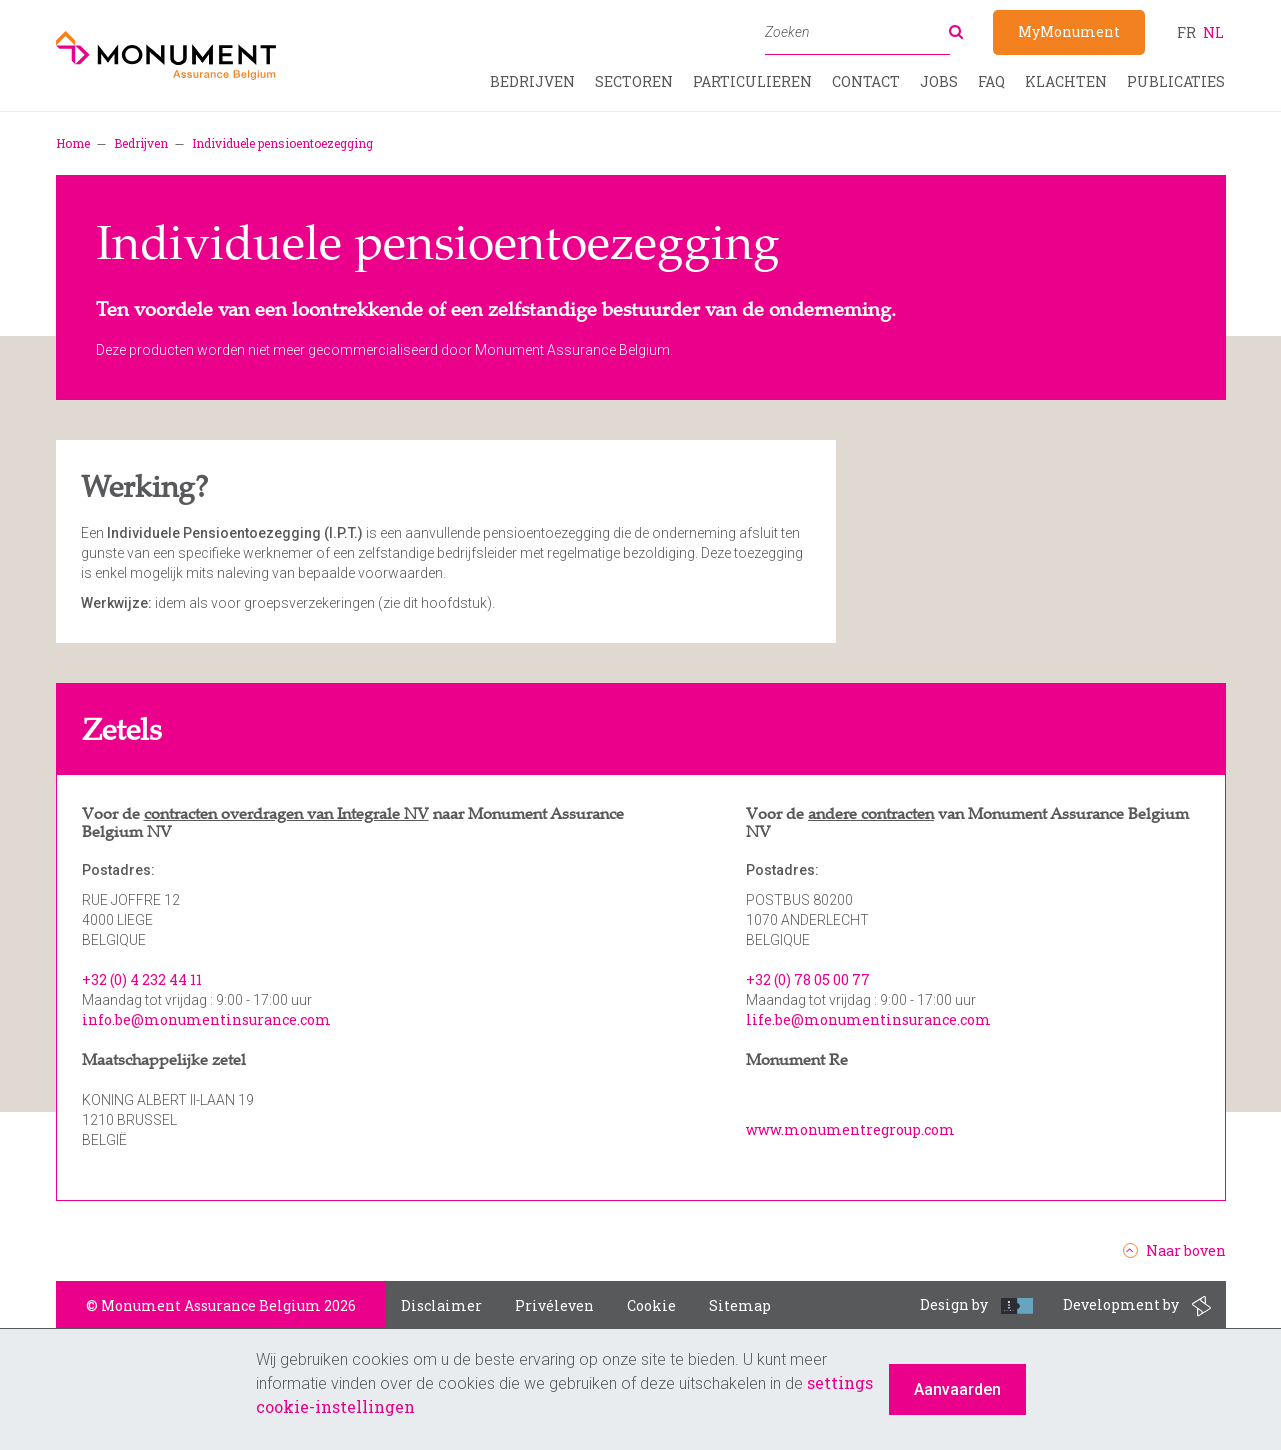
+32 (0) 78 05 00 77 (808, 979)
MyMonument (1069, 31)
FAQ (991, 81)
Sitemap (740, 1305)
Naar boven (1174, 1251)
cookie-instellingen (335, 1406)
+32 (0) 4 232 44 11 (142, 979)
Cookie (651, 1305)
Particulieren (752, 81)
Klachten (1066, 81)
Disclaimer (441, 1305)
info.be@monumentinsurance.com (206, 1019)
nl (1213, 32)
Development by (1137, 1306)
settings (840, 1382)
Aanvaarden (957, 1389)
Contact (866, 81)
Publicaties (1176, 81)
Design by (976, 1304)
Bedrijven (532, 81)
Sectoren (634, 81)
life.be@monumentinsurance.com (868, 1019)
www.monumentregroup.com (850, 1129)
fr (1186, 32)
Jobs (939, 81)
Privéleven (554, 1305)
